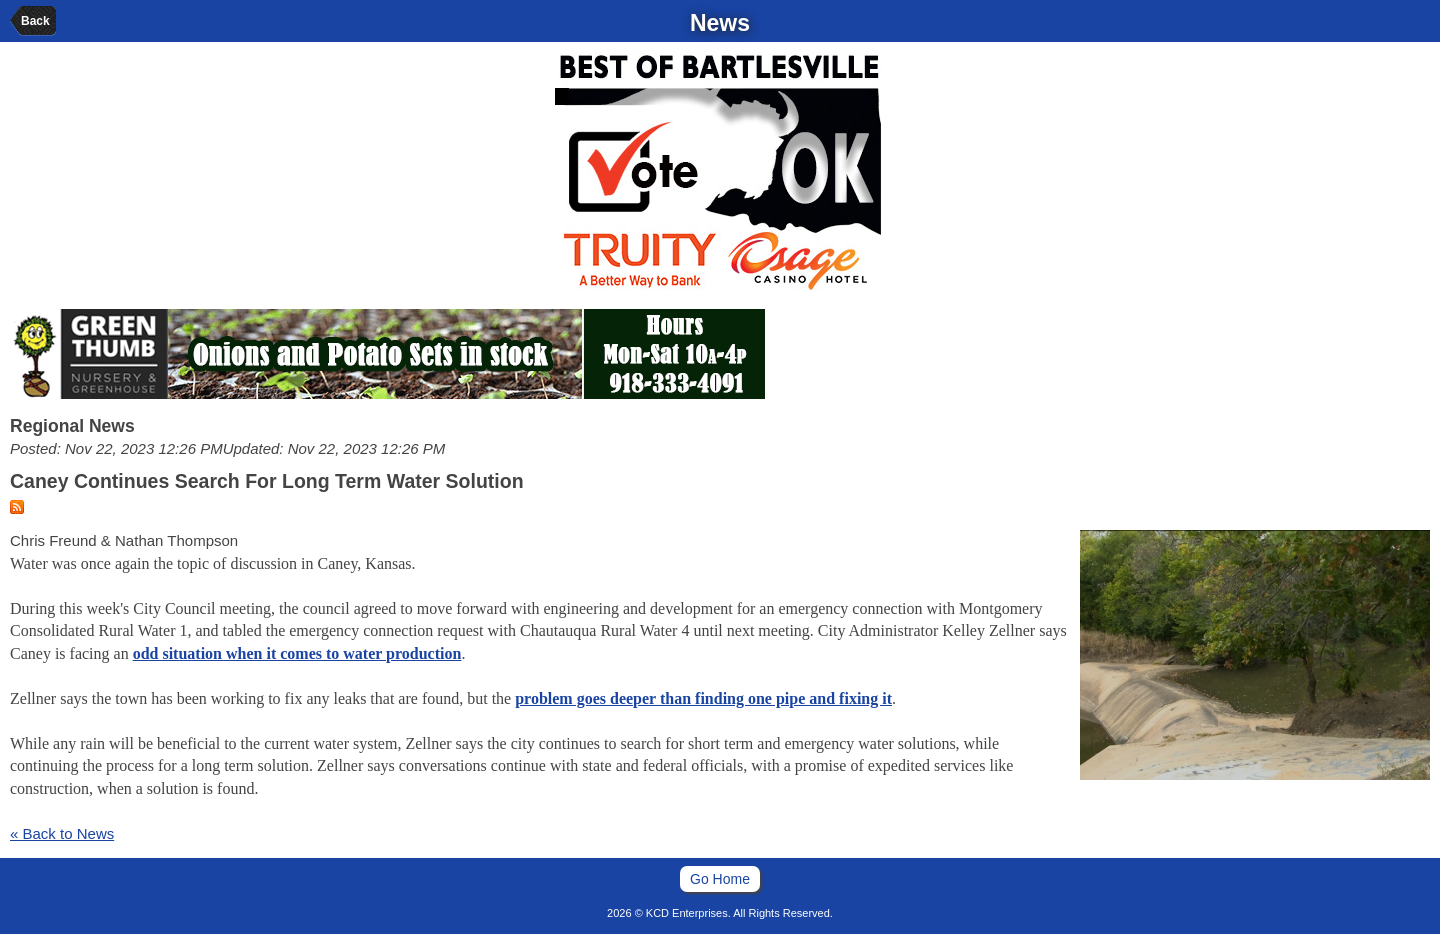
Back (35, 21)
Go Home (720, 879)
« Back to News (62, 833)
